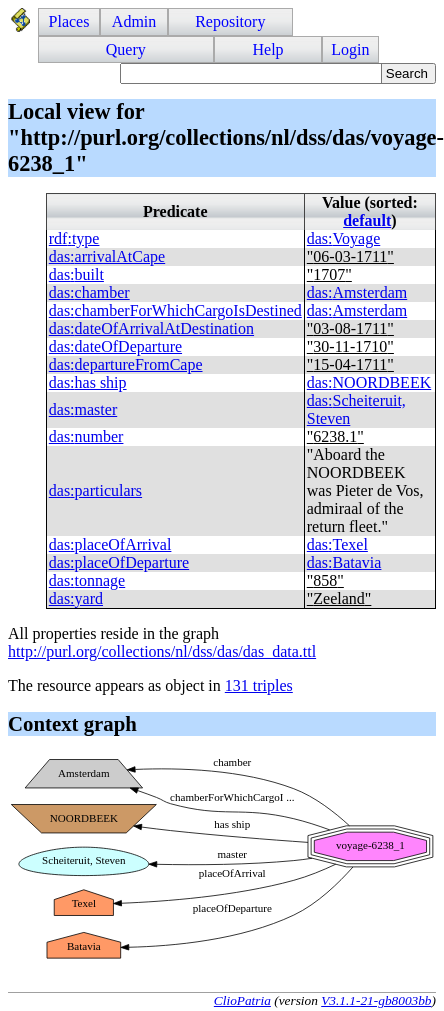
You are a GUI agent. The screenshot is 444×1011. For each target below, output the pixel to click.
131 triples (259, 685)
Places (69, 21)
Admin (134, 21)
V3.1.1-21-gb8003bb (376, 1000)
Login (350, 49)
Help (267, 49)
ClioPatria (242, 1000)
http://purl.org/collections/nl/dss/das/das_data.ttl (162, 651)
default (367, 220)
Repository (230, 21)
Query (126, 49)
